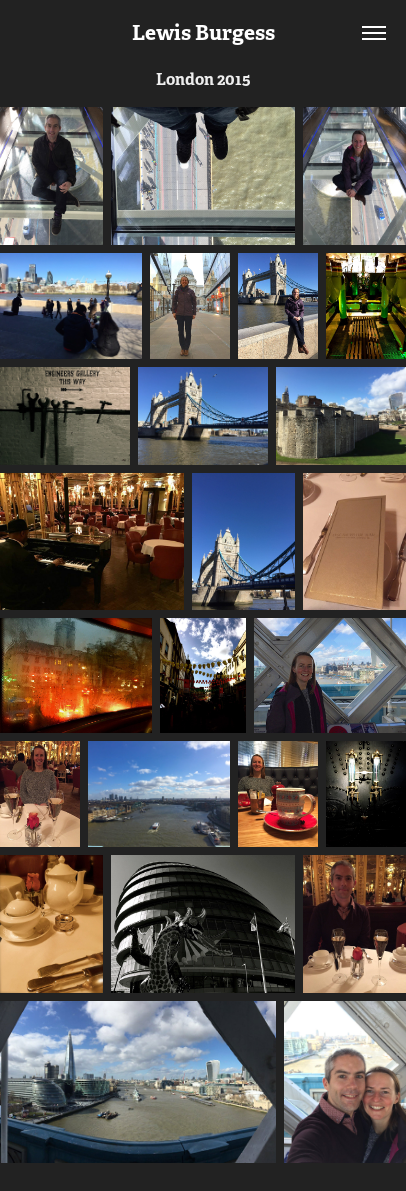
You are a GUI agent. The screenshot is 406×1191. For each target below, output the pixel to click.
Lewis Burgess (203, 32)
